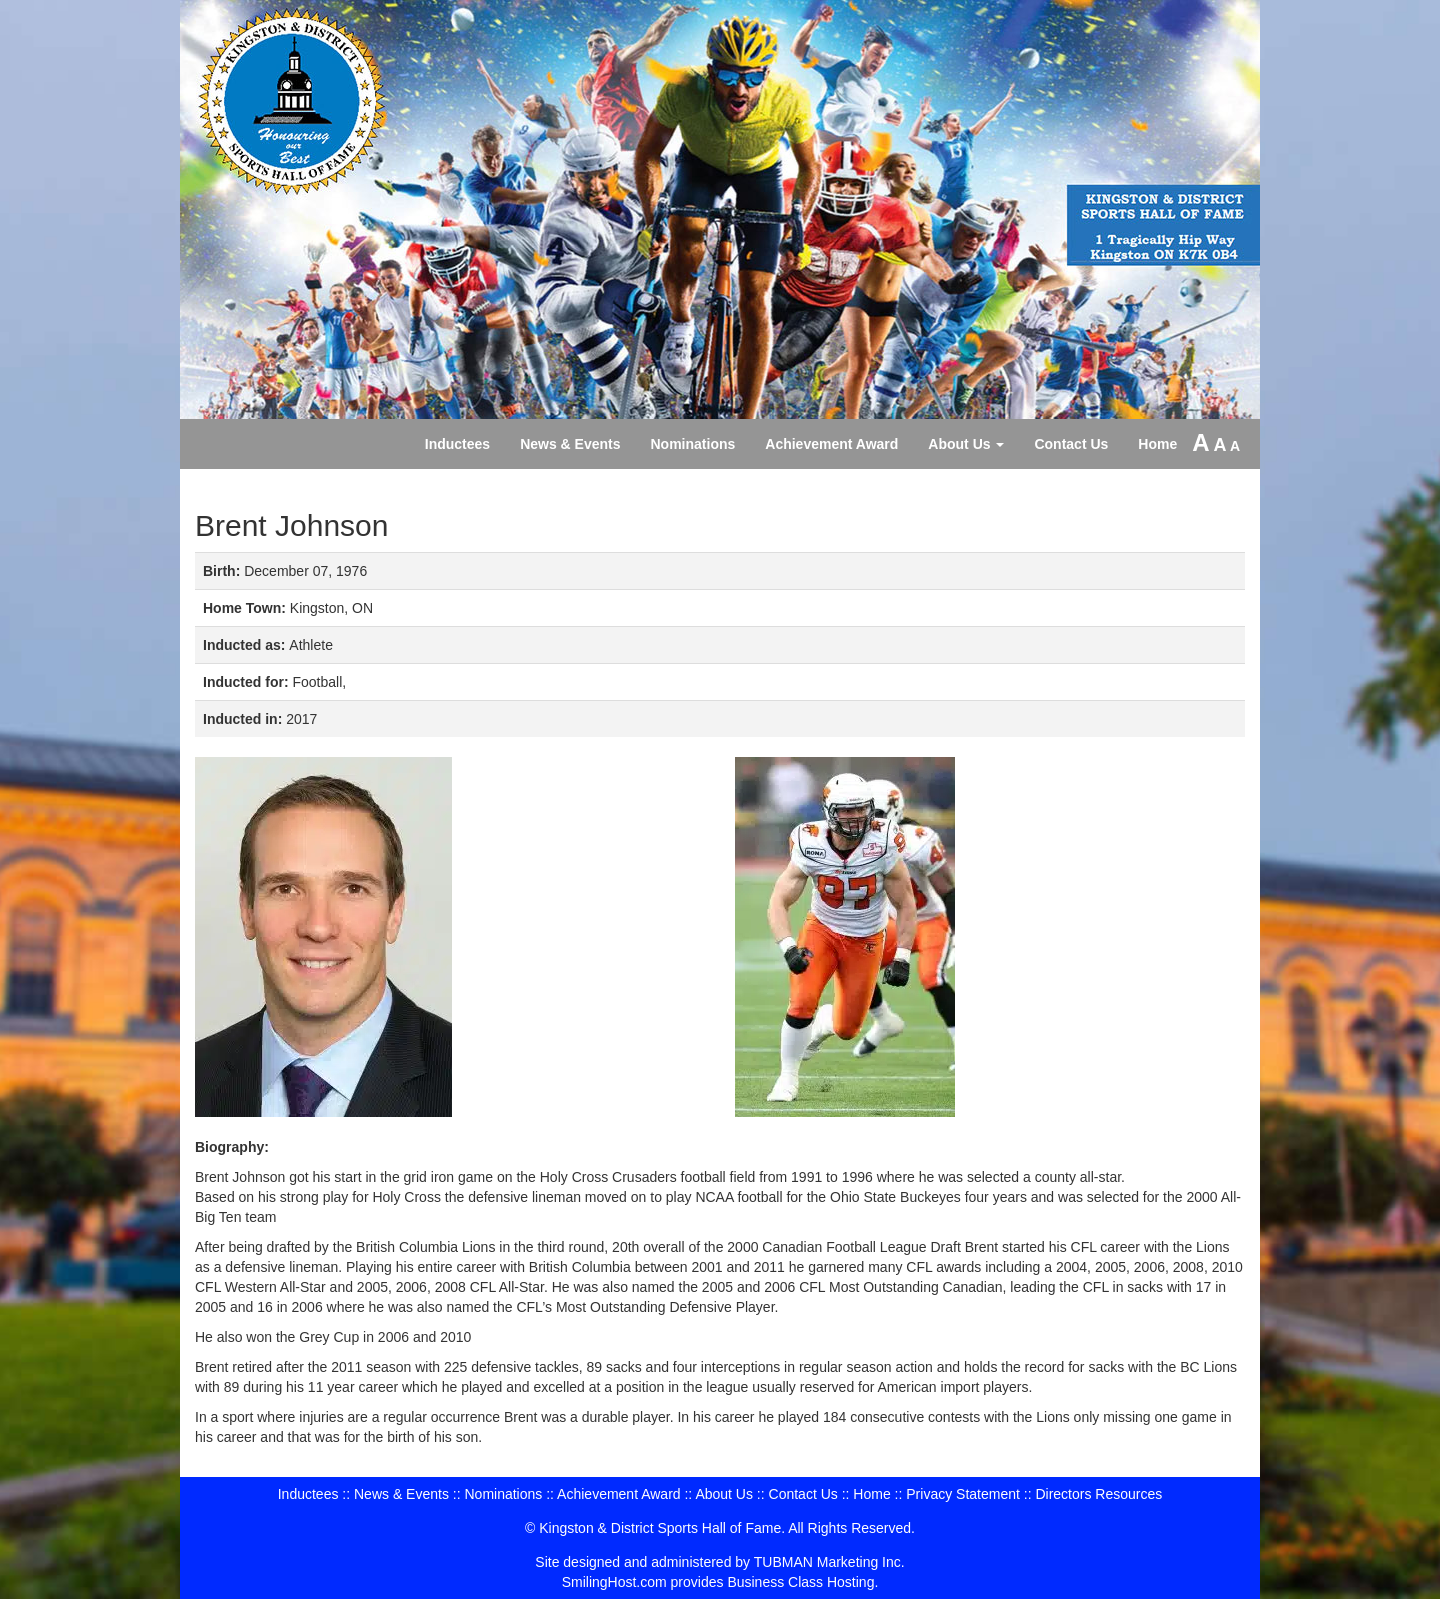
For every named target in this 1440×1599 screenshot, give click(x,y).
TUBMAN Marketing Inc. (829, 1562)
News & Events (570, 444)
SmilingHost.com (614, 1582)
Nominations (693, 444)
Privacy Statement (963, 1494)
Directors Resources (1098, 1494)
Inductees (457, 444)
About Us (966, 444)
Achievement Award (831, 444)
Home (1157, 444)
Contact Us (1071, 444)
